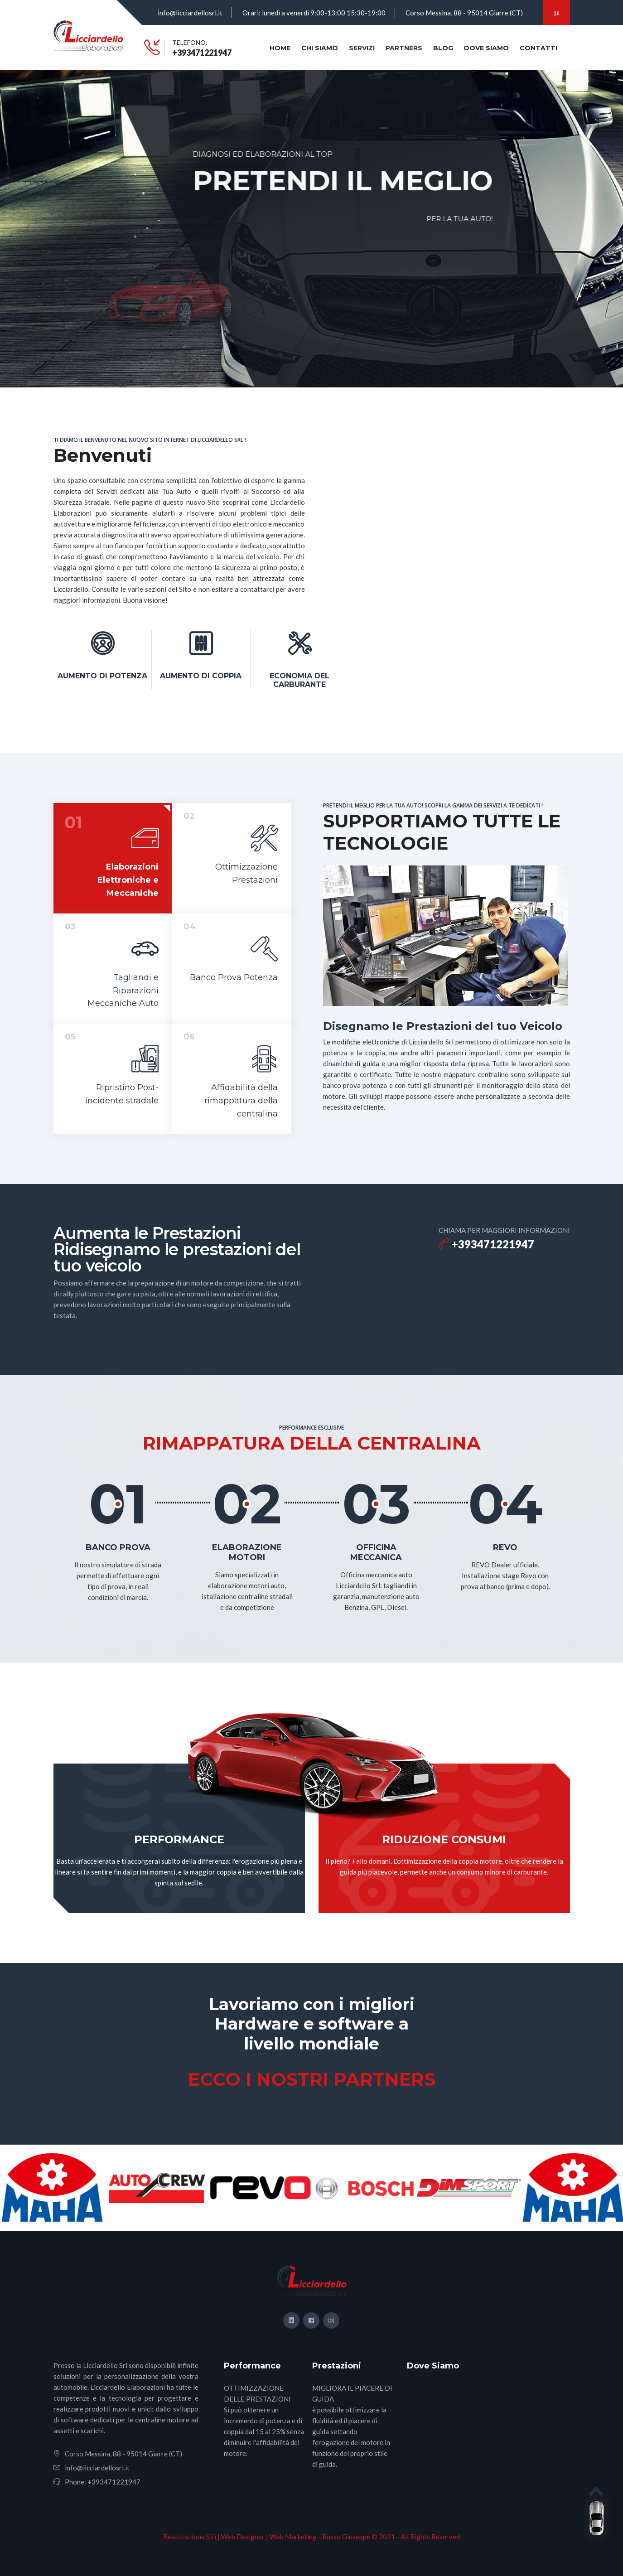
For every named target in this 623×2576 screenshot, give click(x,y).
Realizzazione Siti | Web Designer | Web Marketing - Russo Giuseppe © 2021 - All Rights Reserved (311, 2537)
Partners (404, 48)
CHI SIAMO (319, 48)
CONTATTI (538, 48)
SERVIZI (362, 48)
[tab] (113, 858)
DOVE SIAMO (486, 48)
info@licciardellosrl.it (190, 13)
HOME (280, 48)
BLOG (443, 48)
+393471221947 (202, 52)
